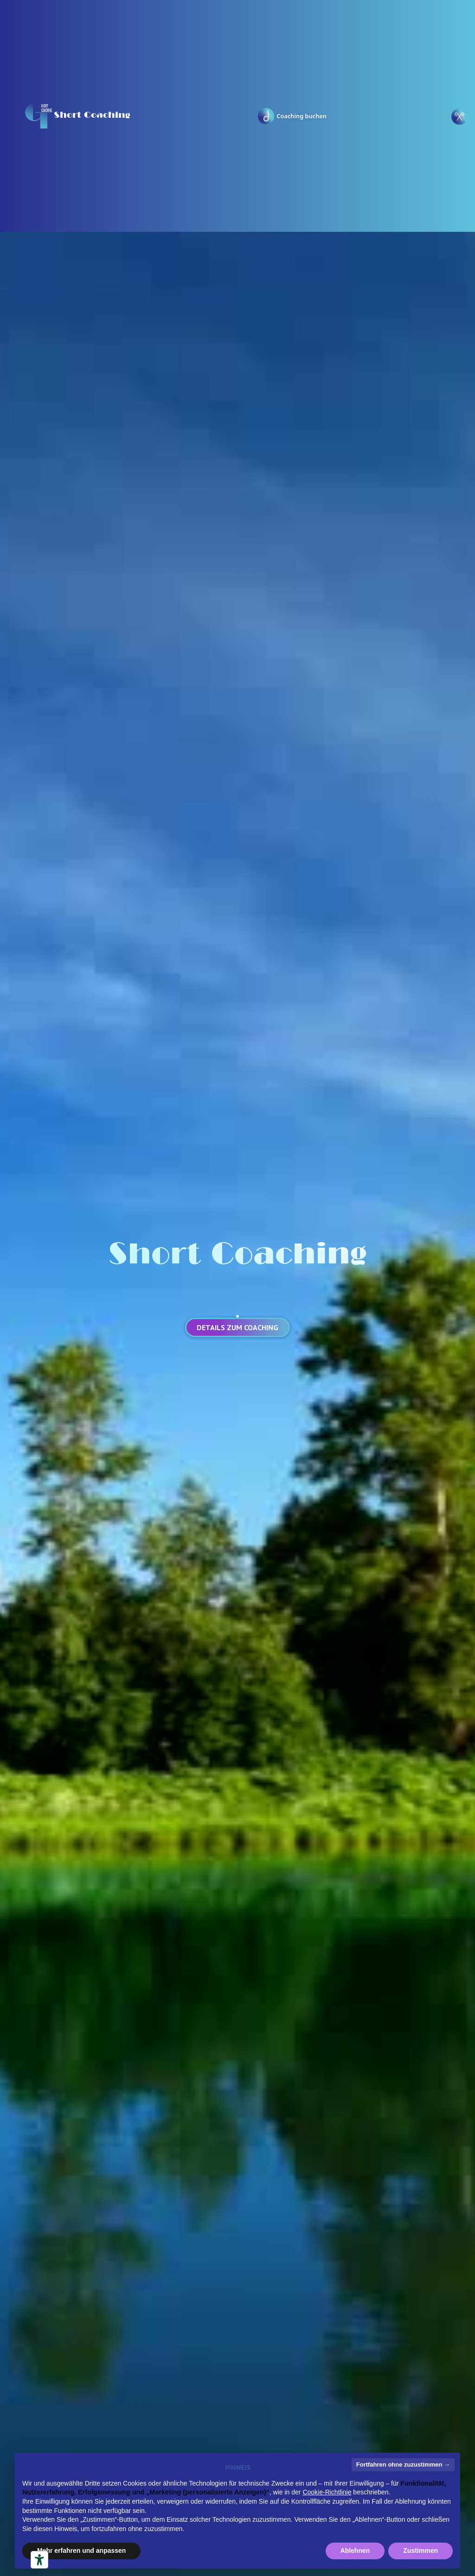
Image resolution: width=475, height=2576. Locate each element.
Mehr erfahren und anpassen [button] (81, 2550)
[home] (77, 116)
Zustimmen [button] (420, 2550)
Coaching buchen (301, 116)
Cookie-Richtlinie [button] (326, 2492)
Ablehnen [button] (355, 2550)
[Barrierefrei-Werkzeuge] (39, 2560)
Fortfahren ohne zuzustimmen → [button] (403, 2464)
